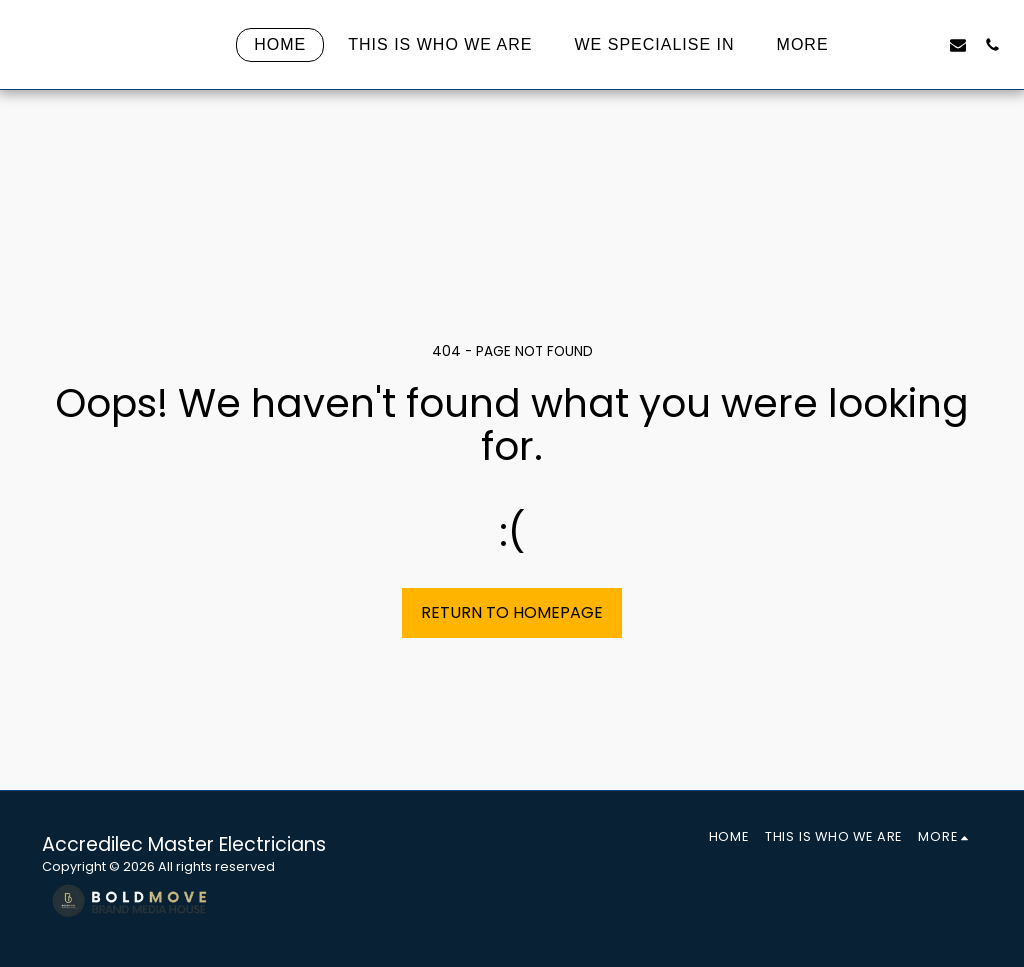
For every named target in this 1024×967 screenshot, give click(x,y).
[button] (890, 44)
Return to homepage (512, 612)
